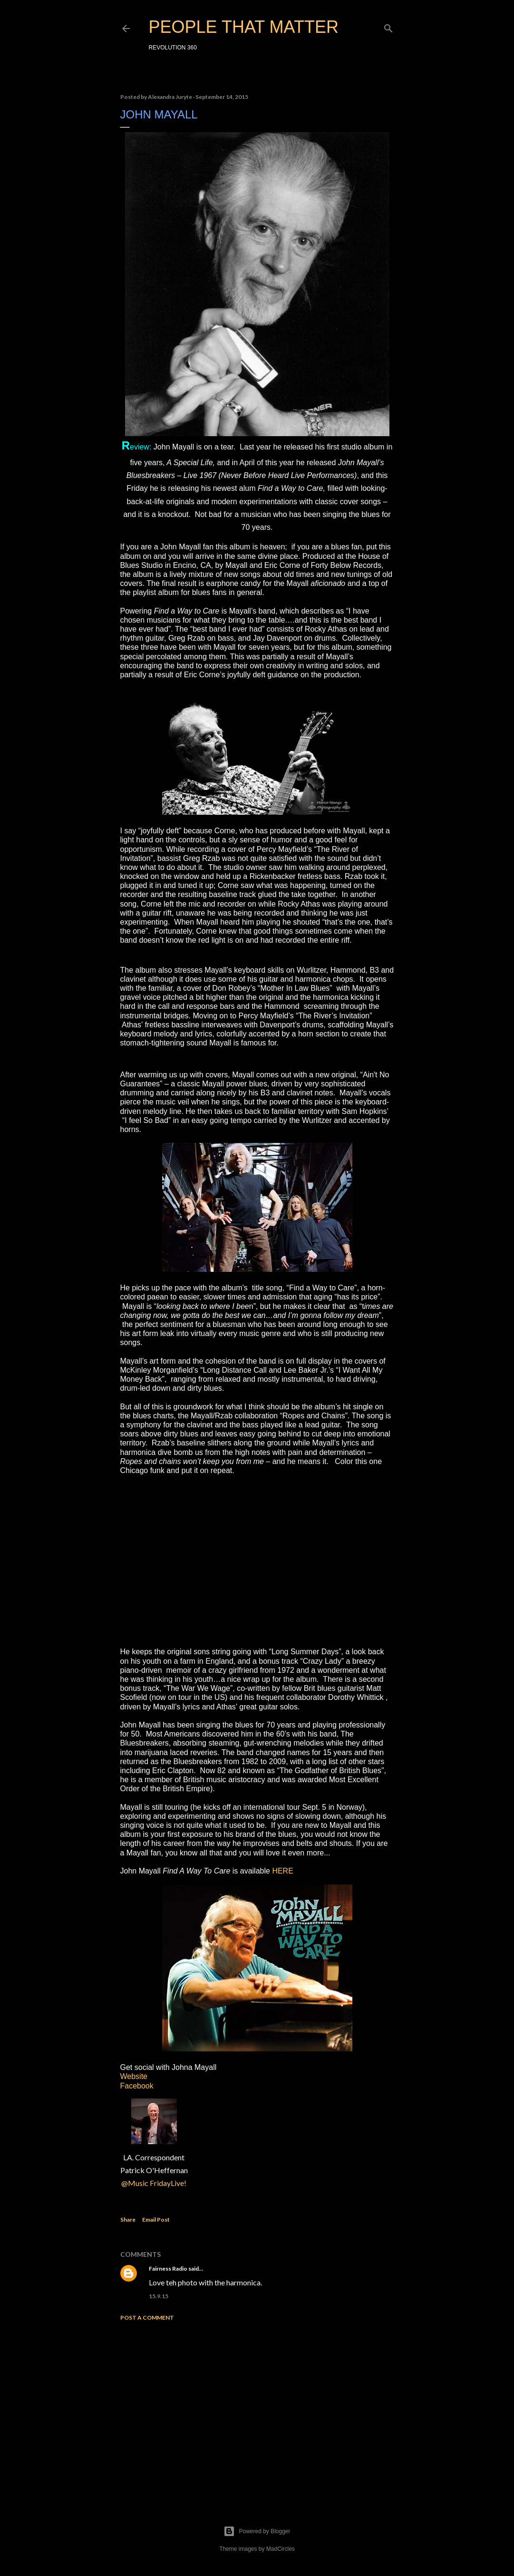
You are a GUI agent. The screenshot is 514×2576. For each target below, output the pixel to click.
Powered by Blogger (256, 2531)
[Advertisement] (257, 2411)
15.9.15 (158, 2296)
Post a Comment (147, 2317)
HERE (282, 1871)
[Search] (388, 26)
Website (134, 2076)
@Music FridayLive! (153, 2182)
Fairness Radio (168, 2268)
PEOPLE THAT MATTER (244, 27)
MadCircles (280, 2549)
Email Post (156, 2219)
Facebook (137, 2086)
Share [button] (128, 2219)
